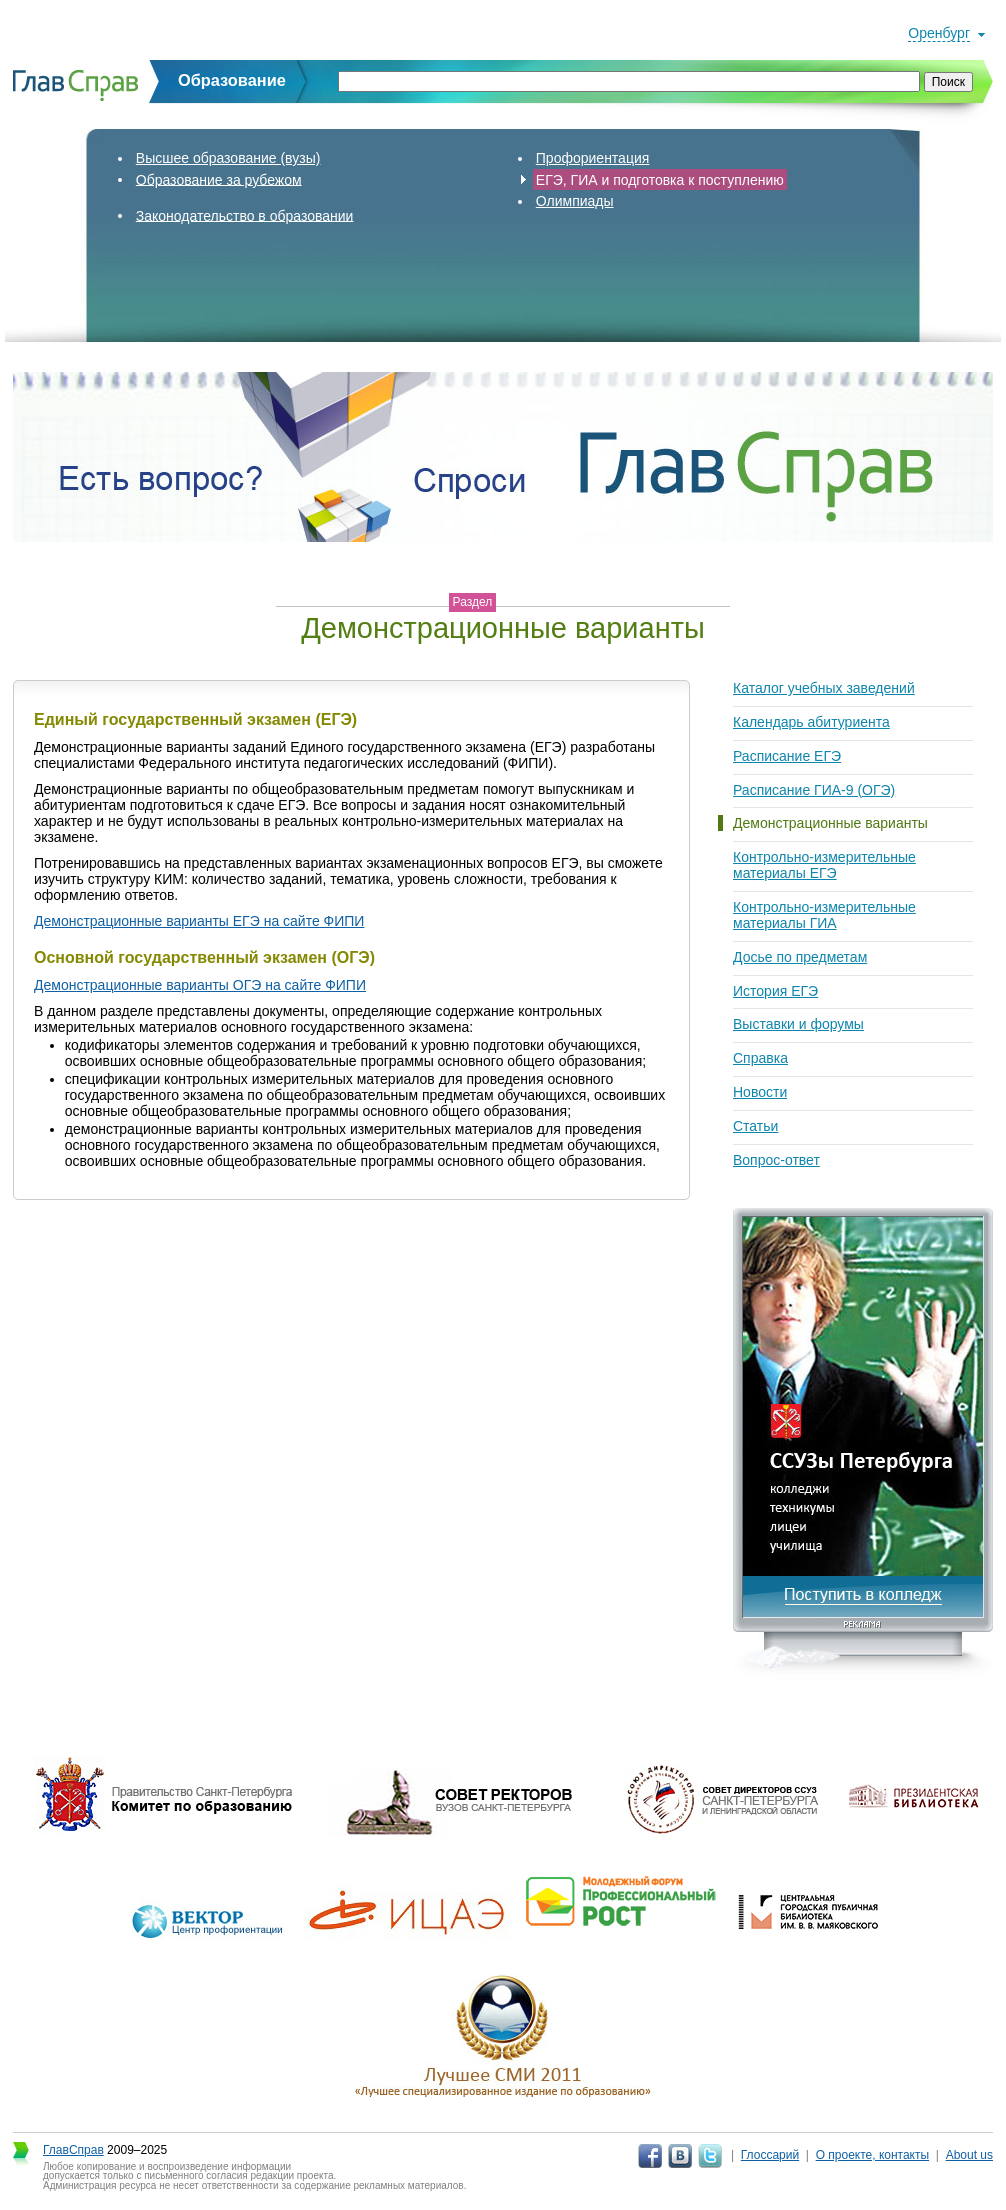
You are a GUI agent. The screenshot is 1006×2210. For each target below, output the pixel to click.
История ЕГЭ (775, 991)
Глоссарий (770, 2155)
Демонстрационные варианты (830, 823)
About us (969, 2155)
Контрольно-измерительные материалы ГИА (824, 915)
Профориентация (593, 158)
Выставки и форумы (798, 1024)
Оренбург (939, 33)
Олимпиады (575, 201)
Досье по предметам (800, 957)
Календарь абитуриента (811, 722)
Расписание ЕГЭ (787, 756)
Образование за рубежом (219, 179)
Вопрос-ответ (776, 1160)
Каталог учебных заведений (824, 688)
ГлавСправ (73, 2150)
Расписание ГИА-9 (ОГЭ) (814, 790)
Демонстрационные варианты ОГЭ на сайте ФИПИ (200, 985)
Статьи (755, 1126)
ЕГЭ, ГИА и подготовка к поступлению (660, 179)
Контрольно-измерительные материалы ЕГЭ (824, 865)
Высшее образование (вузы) (228, 158)
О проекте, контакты (873, 2155)
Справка (760, 1058)
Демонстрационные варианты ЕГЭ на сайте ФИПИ (199, 921)
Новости (760, 1092)
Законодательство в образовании (245, 215)
